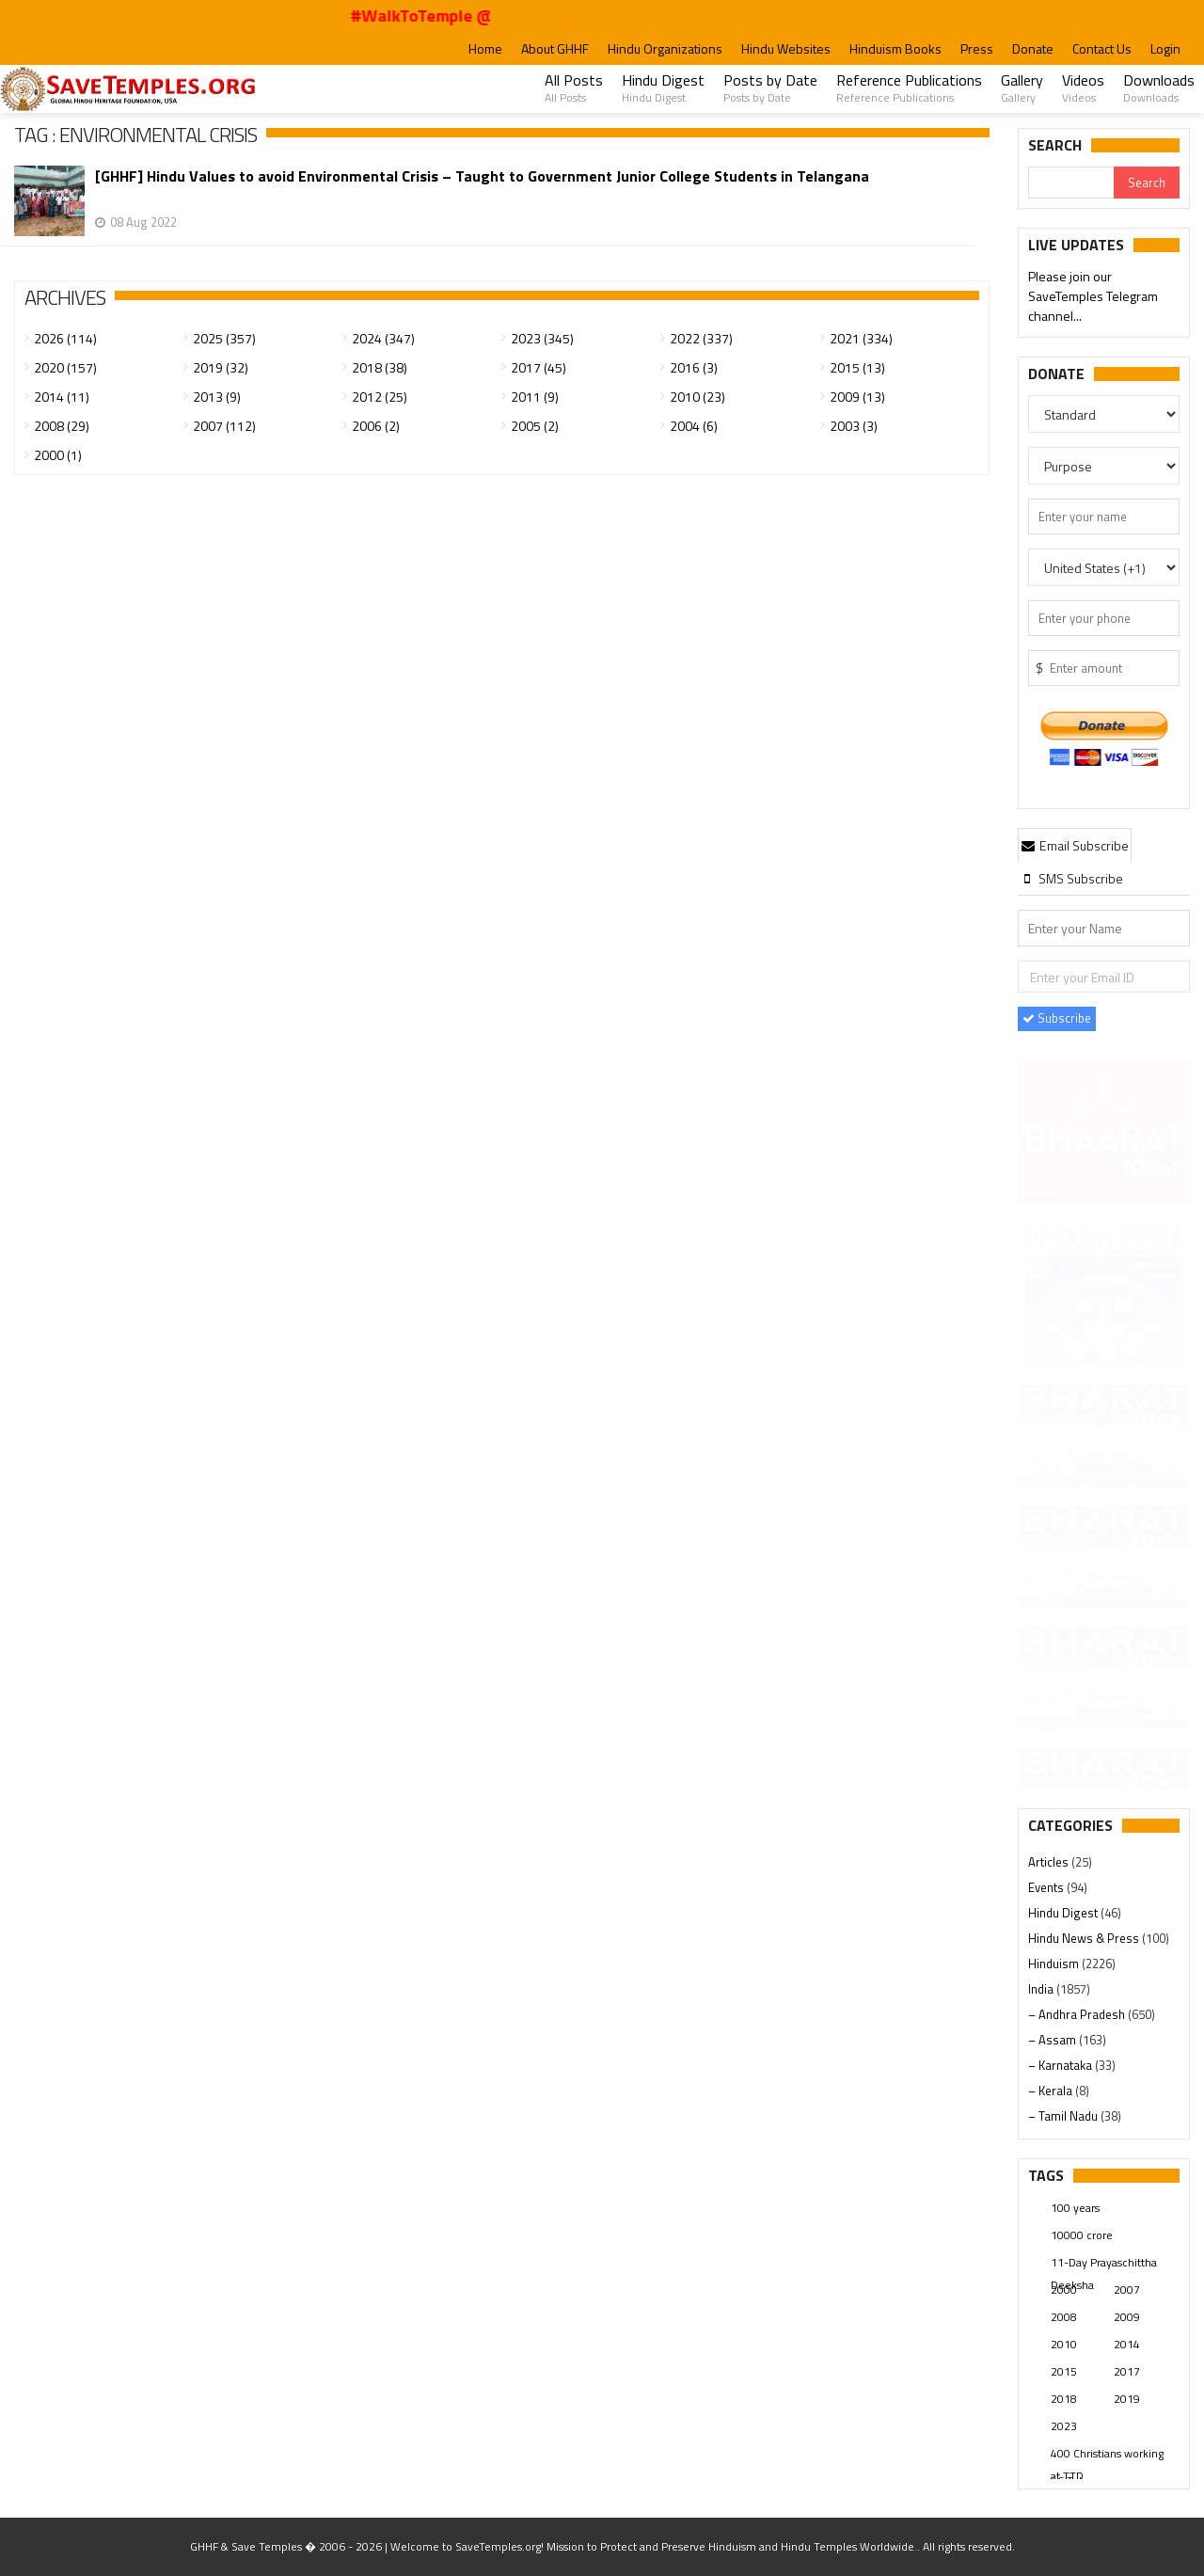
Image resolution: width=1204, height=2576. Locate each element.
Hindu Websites (786, 48)
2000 (1064, 2289)
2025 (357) (224, 338)
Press (976, 48)
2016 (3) (694, 367)
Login (1165, 48)
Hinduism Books (895, 48)
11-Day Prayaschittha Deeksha (1104, 2263)
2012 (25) (379, 396)
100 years (1075, 2208)
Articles (1049, 1861)
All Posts (574, 87)
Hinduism (1055, 1963)
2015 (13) (857, 367)
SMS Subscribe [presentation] (1072, 878)
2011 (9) (535, 396)
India (1042, 1989)
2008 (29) (61, 426)
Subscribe (1056, 1018)
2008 (1064, 2317)
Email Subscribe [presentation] (1075, 845)
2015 (1064, 2371)
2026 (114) (65, 338)
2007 (1127, 2289)
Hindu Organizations (665, 48)
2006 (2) (376, 426)
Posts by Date (770, 87)
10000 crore (1082, 2235)
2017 (1127, 2371)
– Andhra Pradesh (1078, 2014)
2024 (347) (383, 338)
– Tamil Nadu (1064, 2116)
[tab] (1075, 845)
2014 (1127, 2344)
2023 (1064, 2426)
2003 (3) (854, 426)
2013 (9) (217, 396)
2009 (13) (857, 396)
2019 (1127, 2399)
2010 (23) (697, 396)
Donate (1033, 48)
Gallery (1022, 87)
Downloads (1159, 87)
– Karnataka (1061, 2065)
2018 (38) (379, 367)
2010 (1064, 2344)
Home (485, 48)
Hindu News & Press (1085, 1938)
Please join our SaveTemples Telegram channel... (1093, 297)
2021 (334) (861, 338)
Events (1047, 1887)
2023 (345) (542, 338)
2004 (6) (694, 426)
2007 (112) (224, 426)
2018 (1064, 2399)
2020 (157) (65, 367)
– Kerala (1051, 2090)
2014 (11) (61, 396)
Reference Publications (909, 87)
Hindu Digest (663, 87)
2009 (1127, 2317)
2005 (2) (535, 426)
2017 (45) (538, 367)
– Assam (1053, 2039)
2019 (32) (220, 367)
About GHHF (555, 48)
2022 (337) (701, 338)
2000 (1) (58, 455)
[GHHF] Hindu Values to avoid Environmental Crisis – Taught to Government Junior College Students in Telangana (482, 176)
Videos (1083, 87)
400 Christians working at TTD (1107, 2454)
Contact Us (1102, 48)
